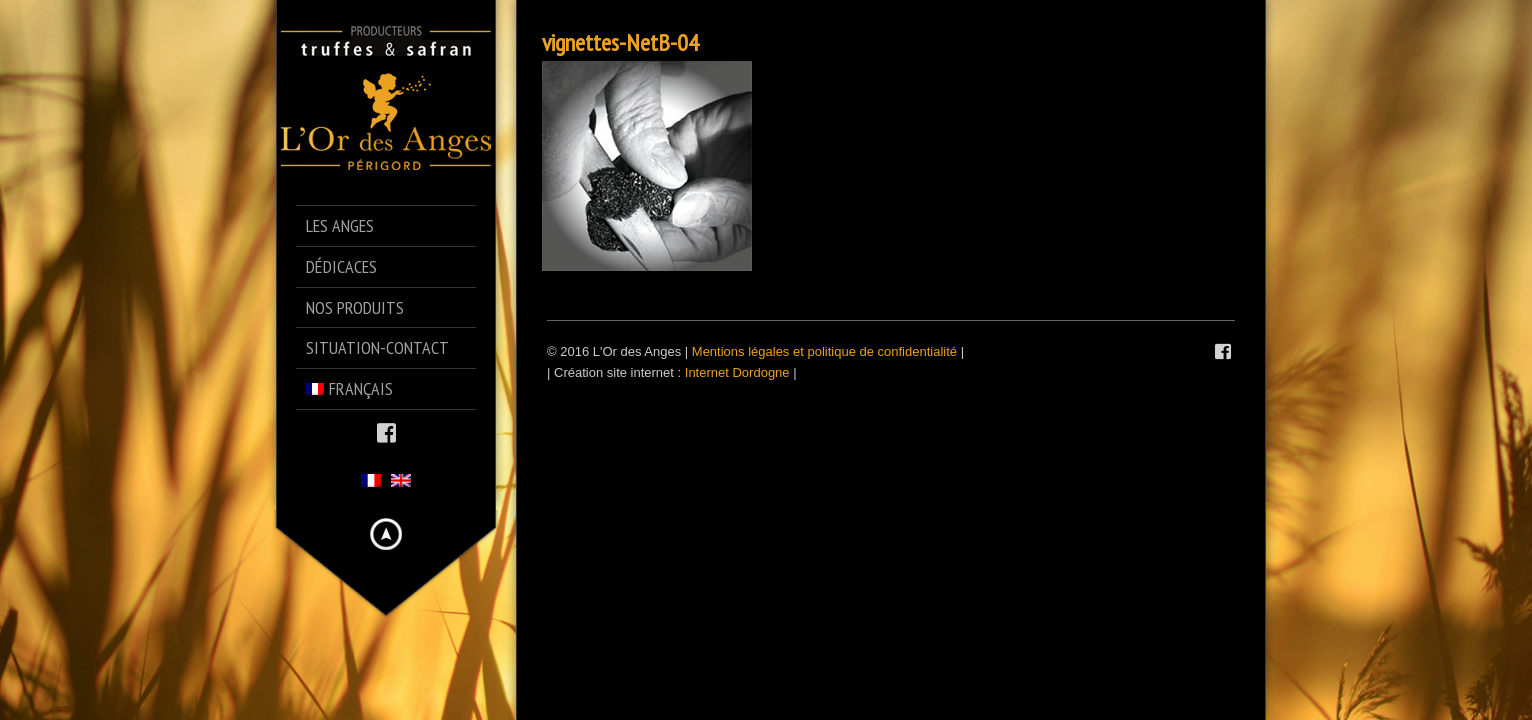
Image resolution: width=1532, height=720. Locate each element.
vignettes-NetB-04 (620, 42)
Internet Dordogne (737, 372)
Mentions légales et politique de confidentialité (824, 351)
